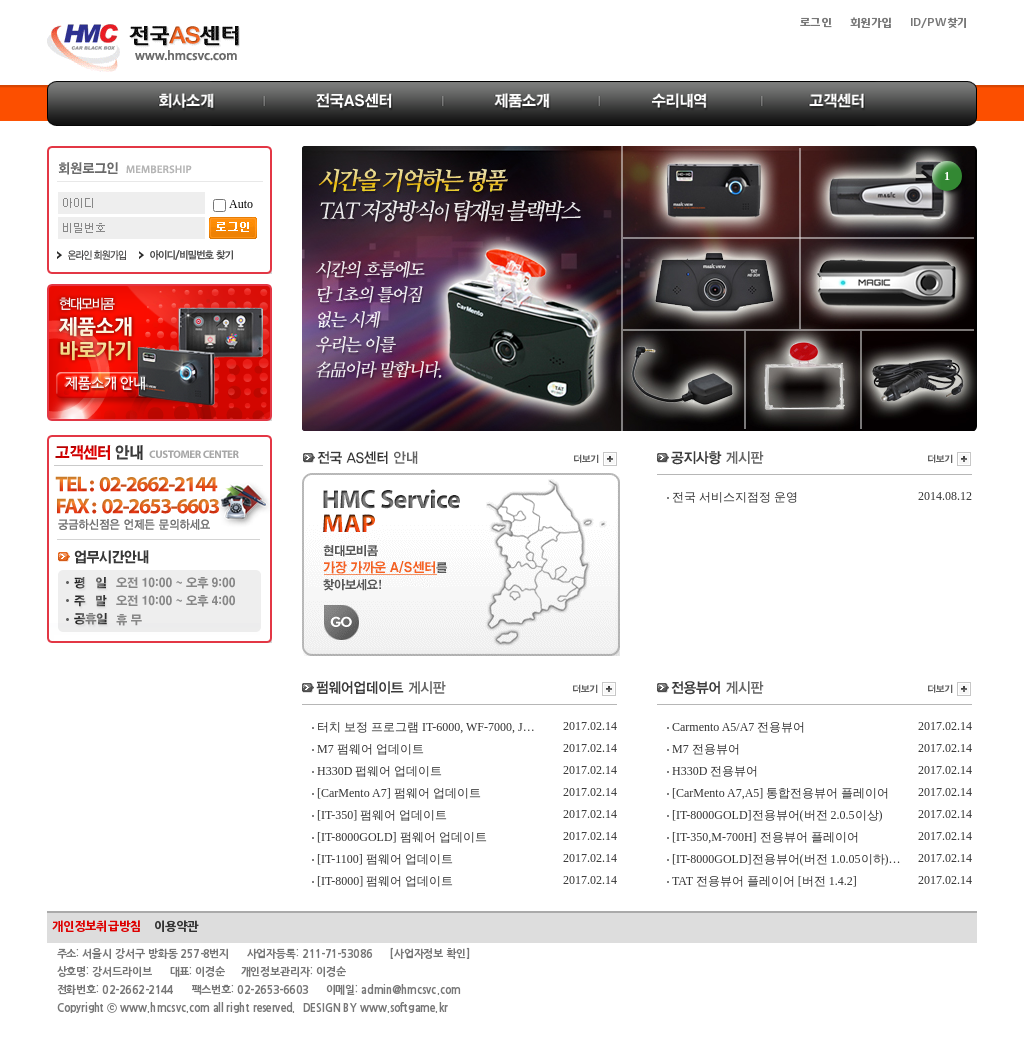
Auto (233, 204)
